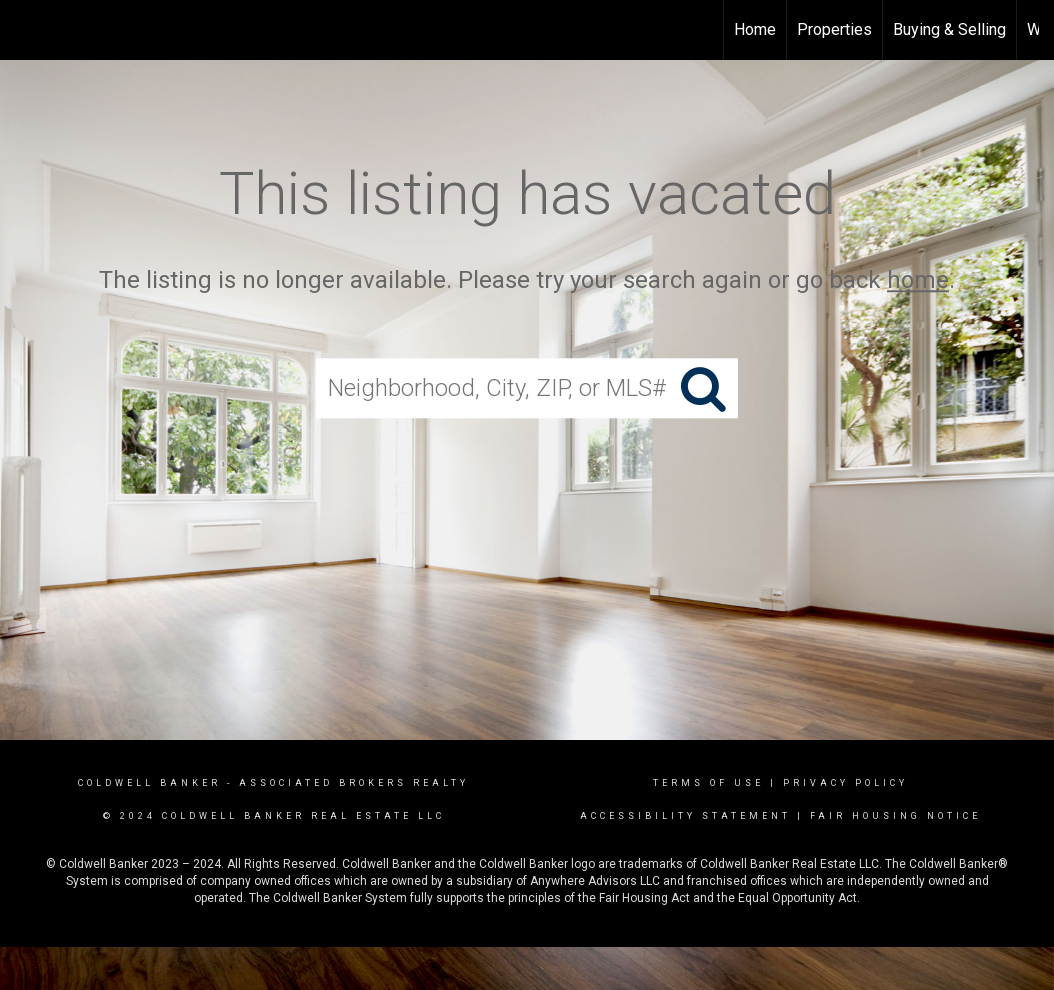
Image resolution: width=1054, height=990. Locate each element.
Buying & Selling (949, 29)
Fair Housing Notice (895, 816)
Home (755, 29)
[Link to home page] (526, 30)
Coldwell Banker (149, 783)
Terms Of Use (708, 783)
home (918, 280)
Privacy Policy (845, 783)
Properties (834, 29)
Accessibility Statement (685, 816)
